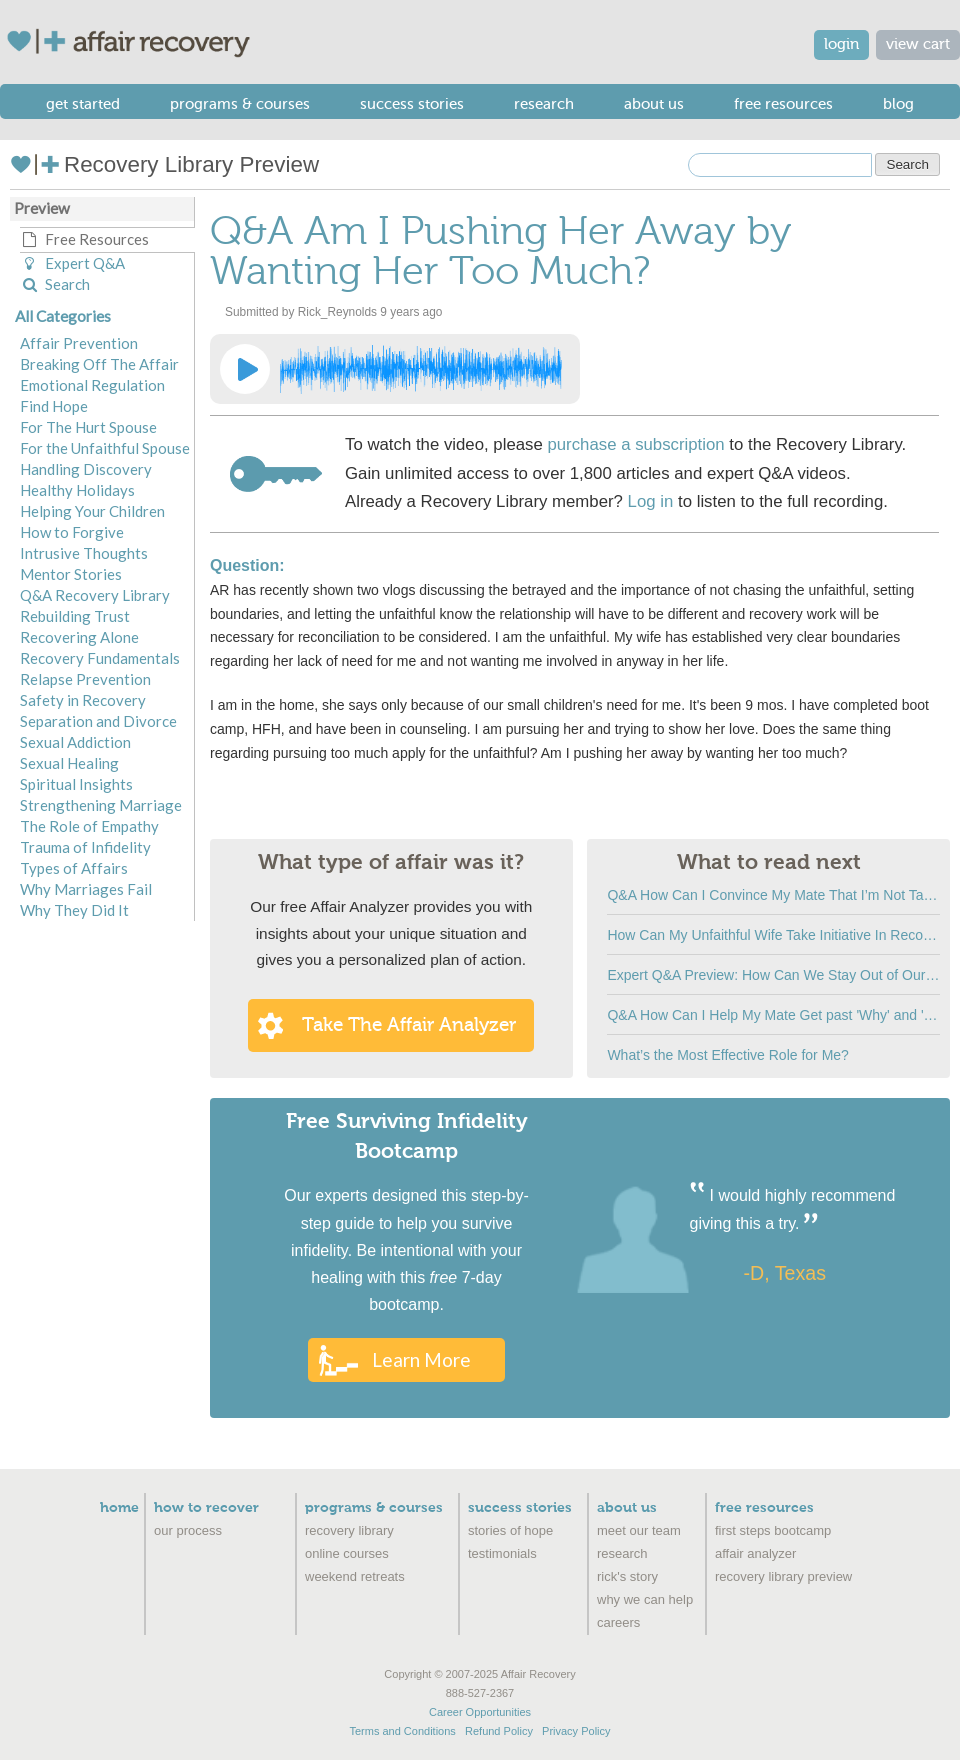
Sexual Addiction (75, 742)
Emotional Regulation (92, 385)
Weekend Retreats (355, 1576)
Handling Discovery (86, 469)
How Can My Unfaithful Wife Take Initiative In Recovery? (773, 935)
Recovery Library (349, 1530)
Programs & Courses (240, 104)
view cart (918, 44)
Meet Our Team (639, 1530)
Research (544, 104)
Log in (651, 501)
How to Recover (206, 1508)
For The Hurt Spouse (88, 427)
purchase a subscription (635, 444)
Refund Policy (499, 1731)
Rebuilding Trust (75, 616)
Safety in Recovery (83, 700)
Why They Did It (74, 910)
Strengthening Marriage (101, 805)
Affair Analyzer (755, 1553)
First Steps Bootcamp (773, 1530)
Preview (42, 208)
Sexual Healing (69, 763)
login (841, 44)
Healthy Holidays (77, 490)
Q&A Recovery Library (95, 595)
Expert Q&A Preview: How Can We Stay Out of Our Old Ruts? (773, 975)
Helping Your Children (92, 511)
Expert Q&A (72, 263)
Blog (898, 104)
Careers (618, 1622)
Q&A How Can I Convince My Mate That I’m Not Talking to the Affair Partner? (773, 895)
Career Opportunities (480, 1712)
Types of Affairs (74, 868)
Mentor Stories (71, 574)
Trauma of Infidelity (85, 847)
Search (55, 284)
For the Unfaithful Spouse (105, 448)
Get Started (83, 104)
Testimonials (502, 1553)
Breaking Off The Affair (99, 364)
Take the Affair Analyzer (409, 1025)
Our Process (188, 1530)
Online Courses (347, 1553)
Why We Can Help (645, 1599)
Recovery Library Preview (164, 164)
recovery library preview (783, 1576)
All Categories (63, 316)
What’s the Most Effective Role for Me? (727, 1055)
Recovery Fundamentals (100, 658)
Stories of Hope (510, 1530)
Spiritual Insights (76, 784)
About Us (654, 104)
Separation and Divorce (98, 721)
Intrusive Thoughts (84, 553)
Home (119, 1508)
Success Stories (412, 104)
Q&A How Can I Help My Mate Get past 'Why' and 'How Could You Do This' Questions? (773, 1015)
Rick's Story (627, 1576)
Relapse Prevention (85, 679)
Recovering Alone (79, 637)
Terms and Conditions (402, 1731)
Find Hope (54, 406)
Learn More (421, 1359)
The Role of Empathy (89, 826)
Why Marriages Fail (86, 889)
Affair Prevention (79, 343)
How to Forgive (72, 532)
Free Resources (783, 104)
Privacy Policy (576, 1731)
